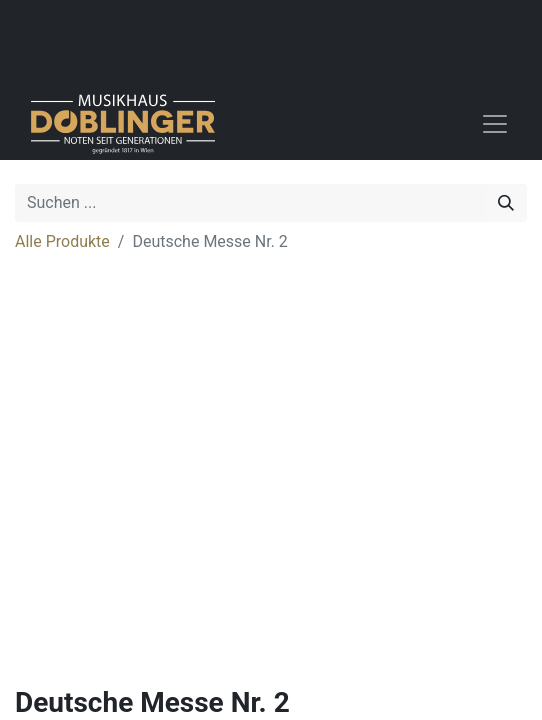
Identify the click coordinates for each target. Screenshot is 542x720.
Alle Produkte (62, 241)
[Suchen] (506, 203)
